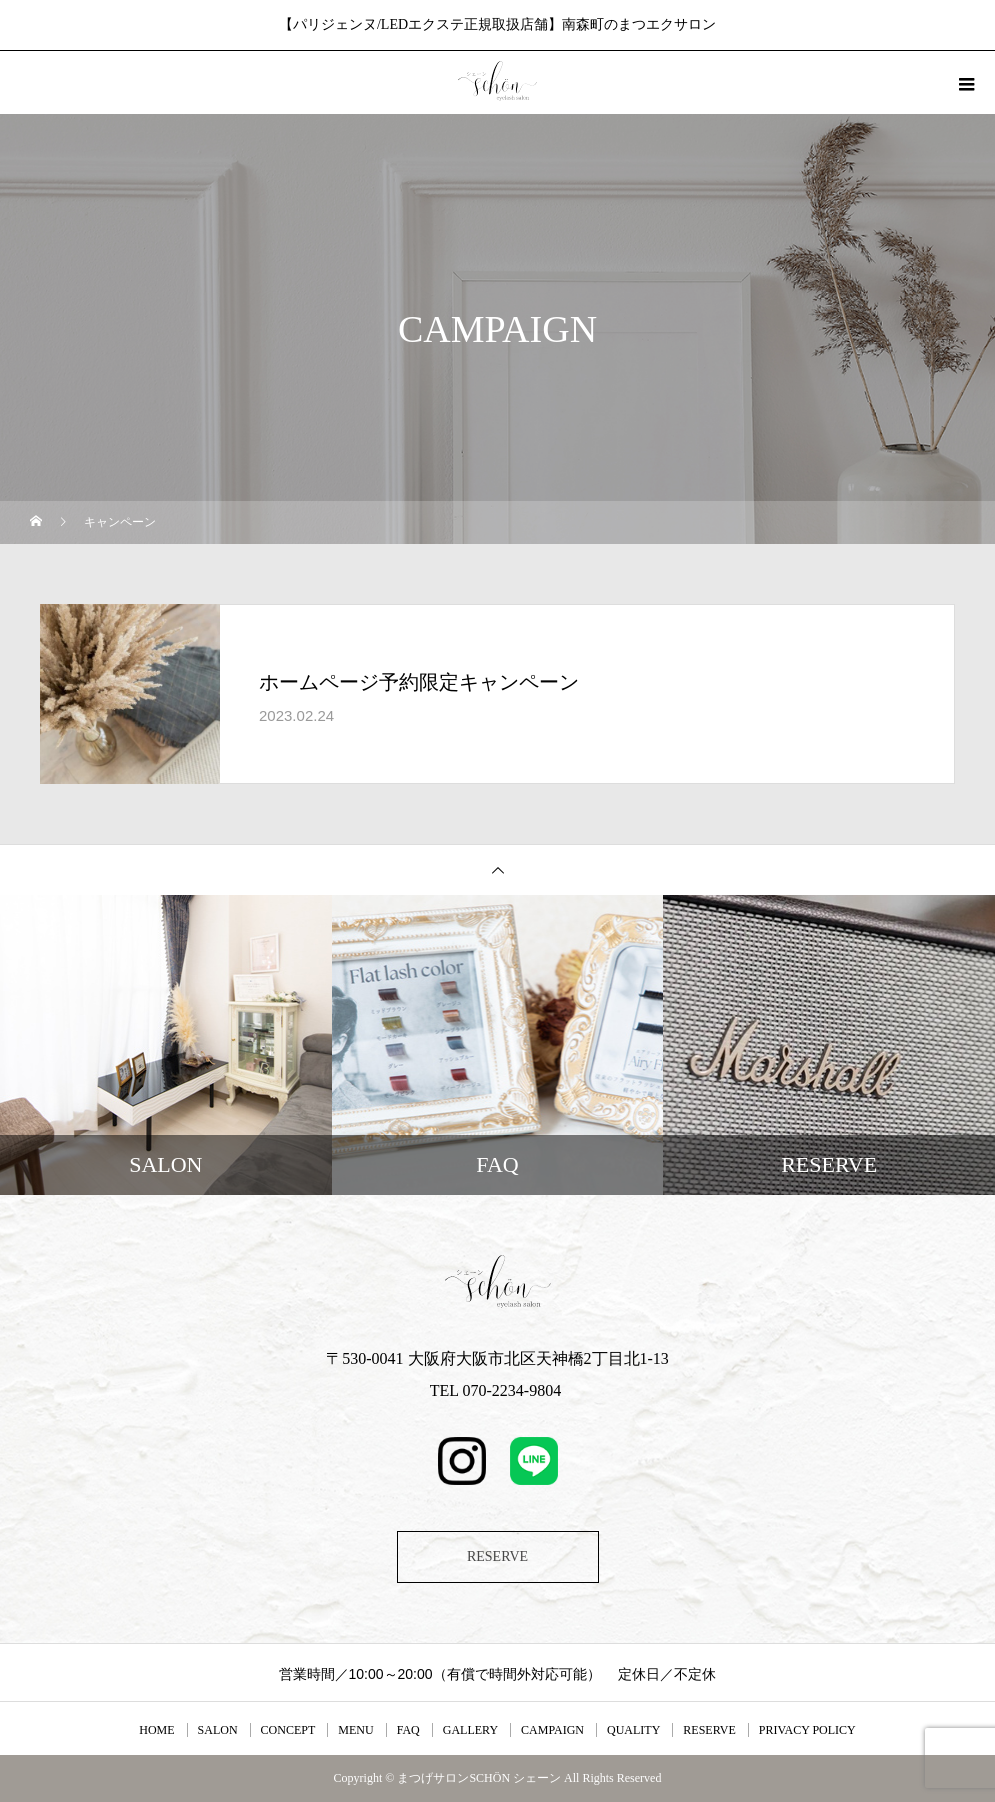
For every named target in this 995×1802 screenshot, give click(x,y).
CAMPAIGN (552, 1730)
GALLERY (470, 1730)
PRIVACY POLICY (807, 1730)
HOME (156, 1730)
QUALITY (633, 1730)
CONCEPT (288, 1730)
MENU (355, 1730)
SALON (218, 1730)
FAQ (408, 1730)
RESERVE (497, 1556)
